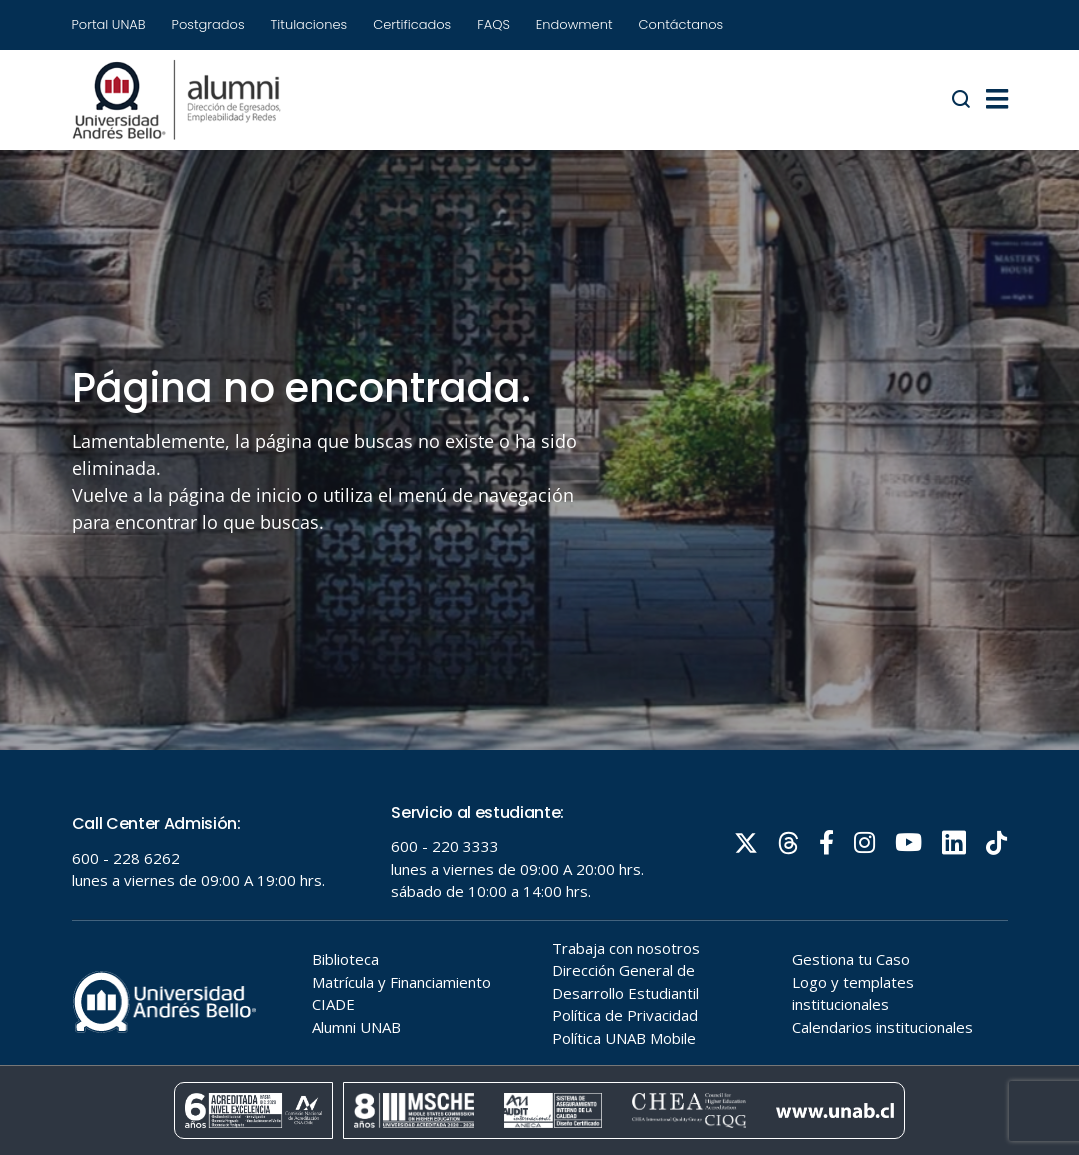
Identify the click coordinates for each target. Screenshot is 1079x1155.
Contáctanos (681, 24)
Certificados (412, 24)
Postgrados (208, 24)
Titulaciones (309, 24)
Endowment (574, 24)
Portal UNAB (109, 24)
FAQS (493, 24)
